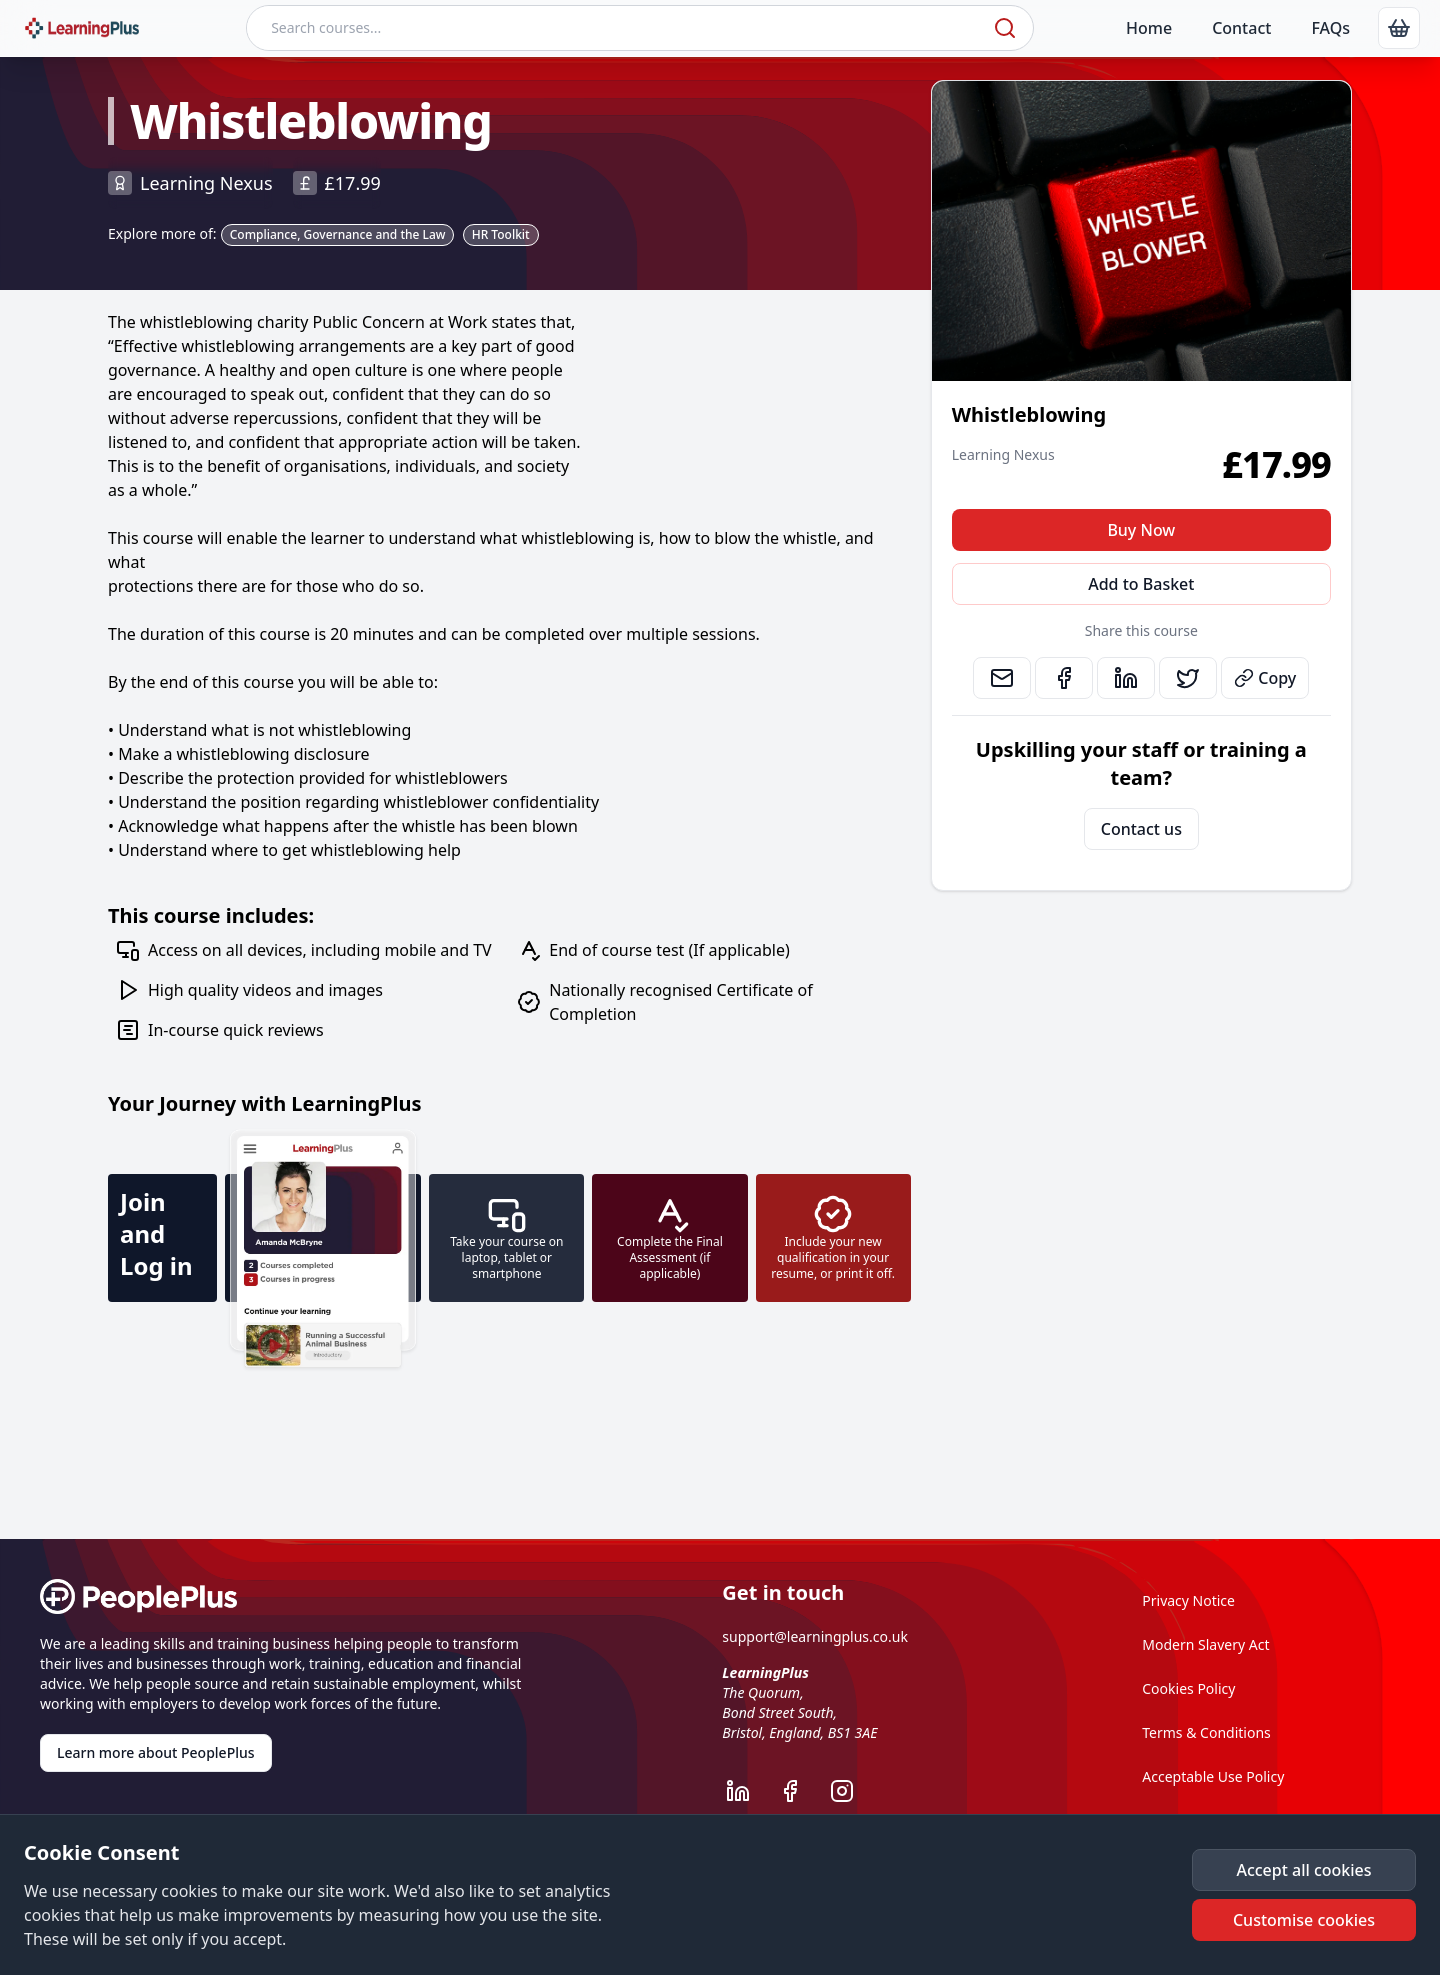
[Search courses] (618, 28)
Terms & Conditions (1206, 1732)
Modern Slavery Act (1205, 1644)
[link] (1399, 28)
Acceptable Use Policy (1213, 1776)
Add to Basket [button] (1141, 584)
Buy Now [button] (1141, 530)
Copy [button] (1265, 678)
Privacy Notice (1188, 1600)
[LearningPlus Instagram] (852, 1791)
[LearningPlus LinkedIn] (748, 1791)
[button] (1304, 1870)
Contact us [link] (1141, 829)
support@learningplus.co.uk (815, 1636)
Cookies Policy (1188, 1688)
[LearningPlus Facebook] (800, 1791)
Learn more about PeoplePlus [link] (156, 1752)
